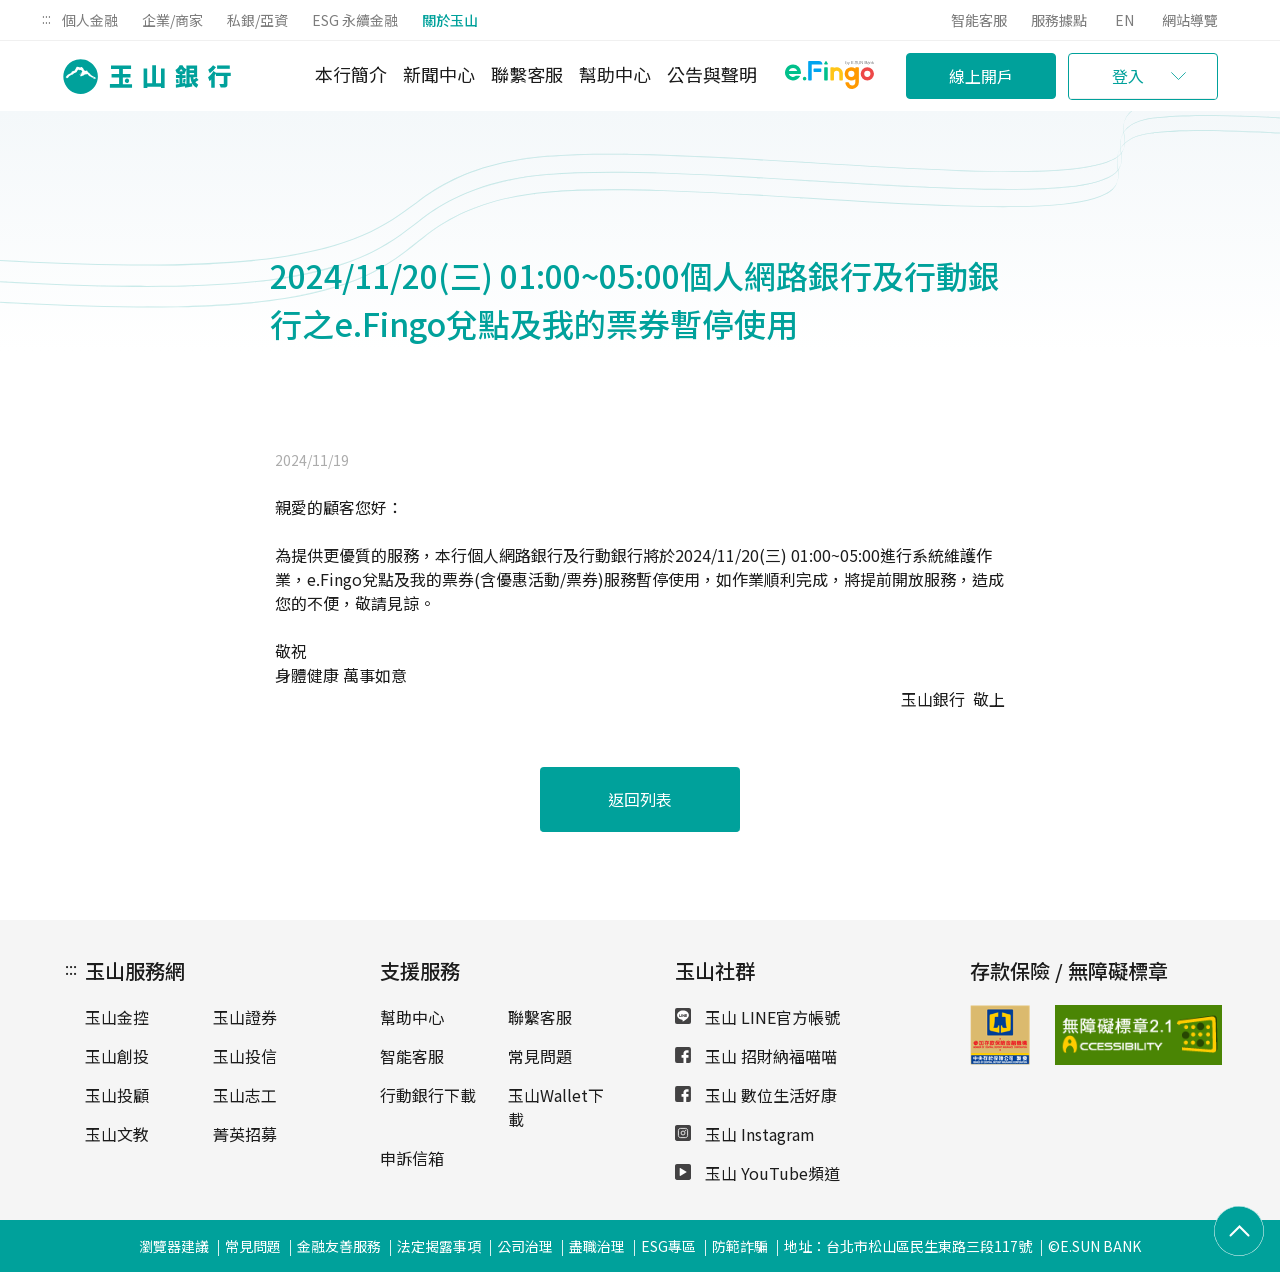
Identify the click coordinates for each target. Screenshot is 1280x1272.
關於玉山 (450, 20)
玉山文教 (117, 1134)
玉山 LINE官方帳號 (757, 1017)
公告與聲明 (712, 74)
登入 (1128, 76)
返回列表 (640, 799)
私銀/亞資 (257, 20)
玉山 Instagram (745, 1134)
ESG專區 (668, 1246)
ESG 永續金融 (355, 20)
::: (46, 18)
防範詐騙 (740, 1246)
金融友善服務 (339, 1246)
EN (1124, 20)
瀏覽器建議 (174, 1246)
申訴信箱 (412, 1158)
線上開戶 (981, 76)
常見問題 (540, 1056)
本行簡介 (351, 74)
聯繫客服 (527, 74)
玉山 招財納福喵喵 (756, 1056)
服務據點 (1059, 20)
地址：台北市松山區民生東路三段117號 (908, 1246)
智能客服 (979, 20)
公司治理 (525, 1246)
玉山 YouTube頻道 (757, 1173)
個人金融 (90, 20)
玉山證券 (245, 1017)
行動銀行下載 (428, 1095)
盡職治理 (597, 1246)
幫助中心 (615, 74)
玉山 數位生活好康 (756, 1095)
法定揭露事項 (439, 1246)
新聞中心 (439, 74)
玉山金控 (117, 1017)
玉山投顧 (117, 1095)
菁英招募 (245, 1134)
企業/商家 (172, 20)
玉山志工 (245, 1095)
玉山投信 (245, 1056)
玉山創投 (117, 1056)
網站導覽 (1190, 20)
